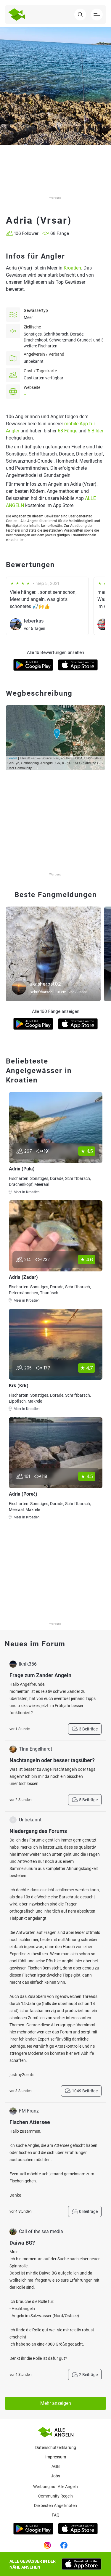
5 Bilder (95, 431)
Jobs (55, 2476)
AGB (56, 2466)
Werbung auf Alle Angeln (55, 2486)
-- (25, 394)
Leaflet (12, 758)
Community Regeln (55, 2496)
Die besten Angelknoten (55, 2505)
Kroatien (72, 268)
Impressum (55, 2457)
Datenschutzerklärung (55, 2447)
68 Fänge (67, 431)
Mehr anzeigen (55, 2403)
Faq (55, 2515)
